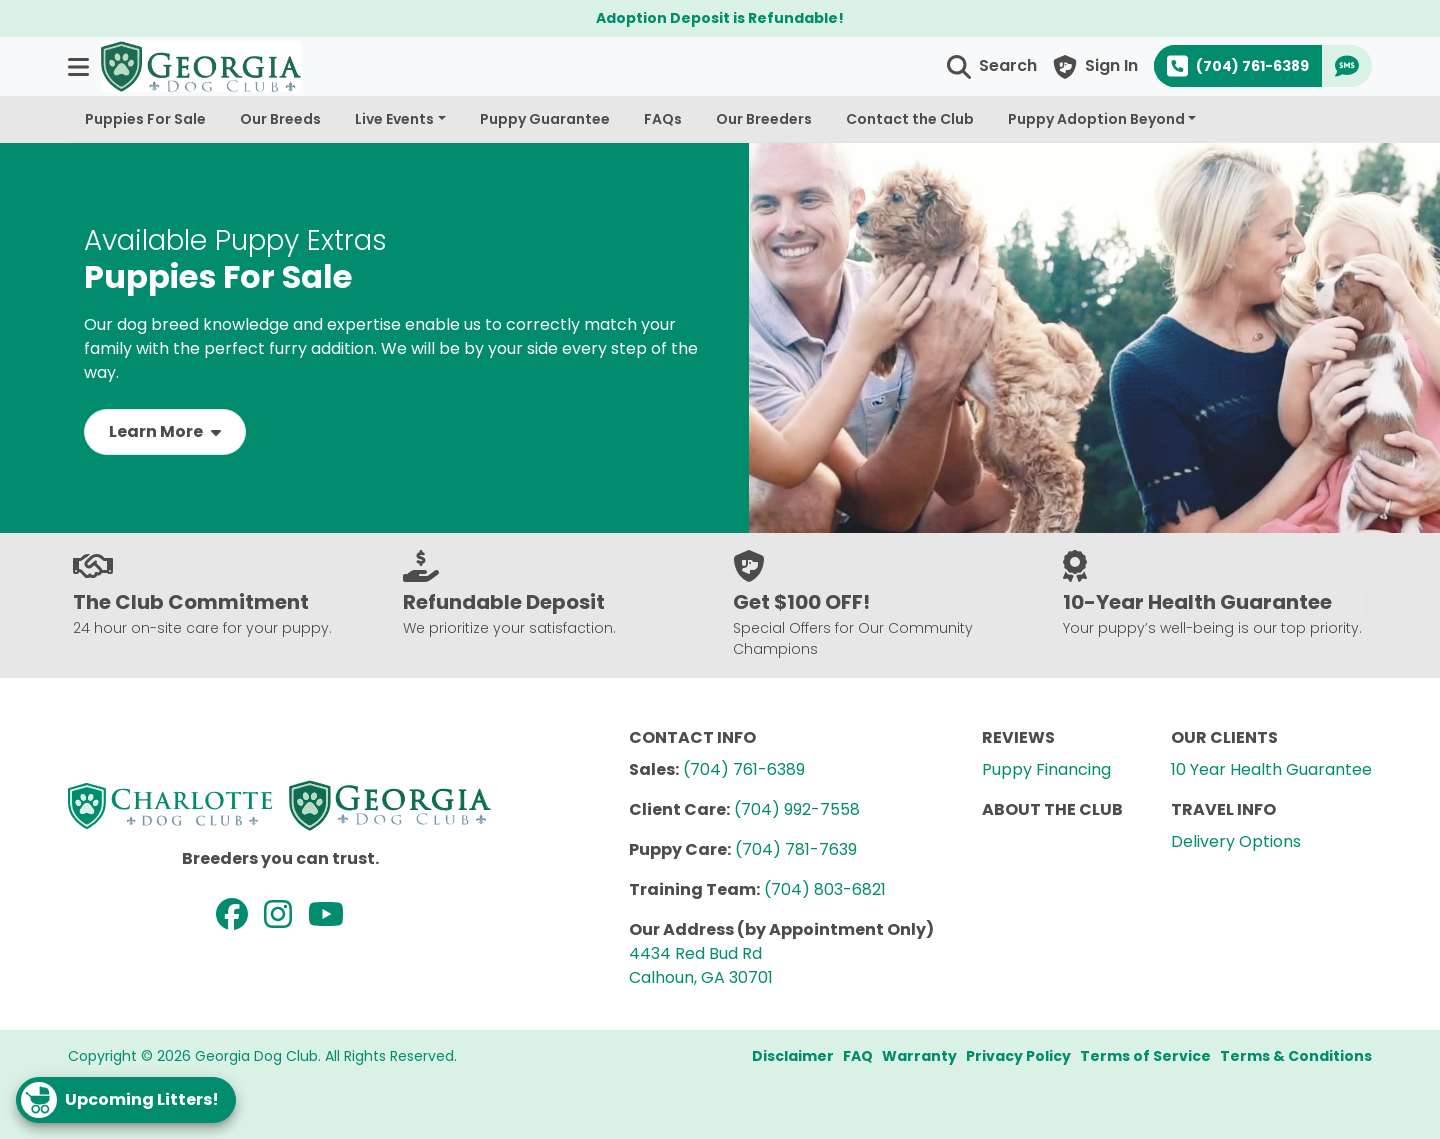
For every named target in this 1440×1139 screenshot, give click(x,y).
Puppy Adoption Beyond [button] (1096, 119)
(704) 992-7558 (797, 809)
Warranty (919, 1056)
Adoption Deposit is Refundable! (720, 18)
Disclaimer (793, 1056)
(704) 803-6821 (825, 889)
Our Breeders (764, 119)
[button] (80, 66)
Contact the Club (910, 119)
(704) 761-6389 (744, 769)
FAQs (663, 119)
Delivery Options (1236, 841)
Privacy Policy (1018, 1056)
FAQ (858, 1056)
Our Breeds (280, 119)
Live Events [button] (394, 119)
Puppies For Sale (145, 119)
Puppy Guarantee (545, 119)
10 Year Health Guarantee (1271, 769)
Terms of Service (1145, 1056)
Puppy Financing (1046, 769)
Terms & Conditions (1296, 1056)
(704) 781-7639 (796, 849)
